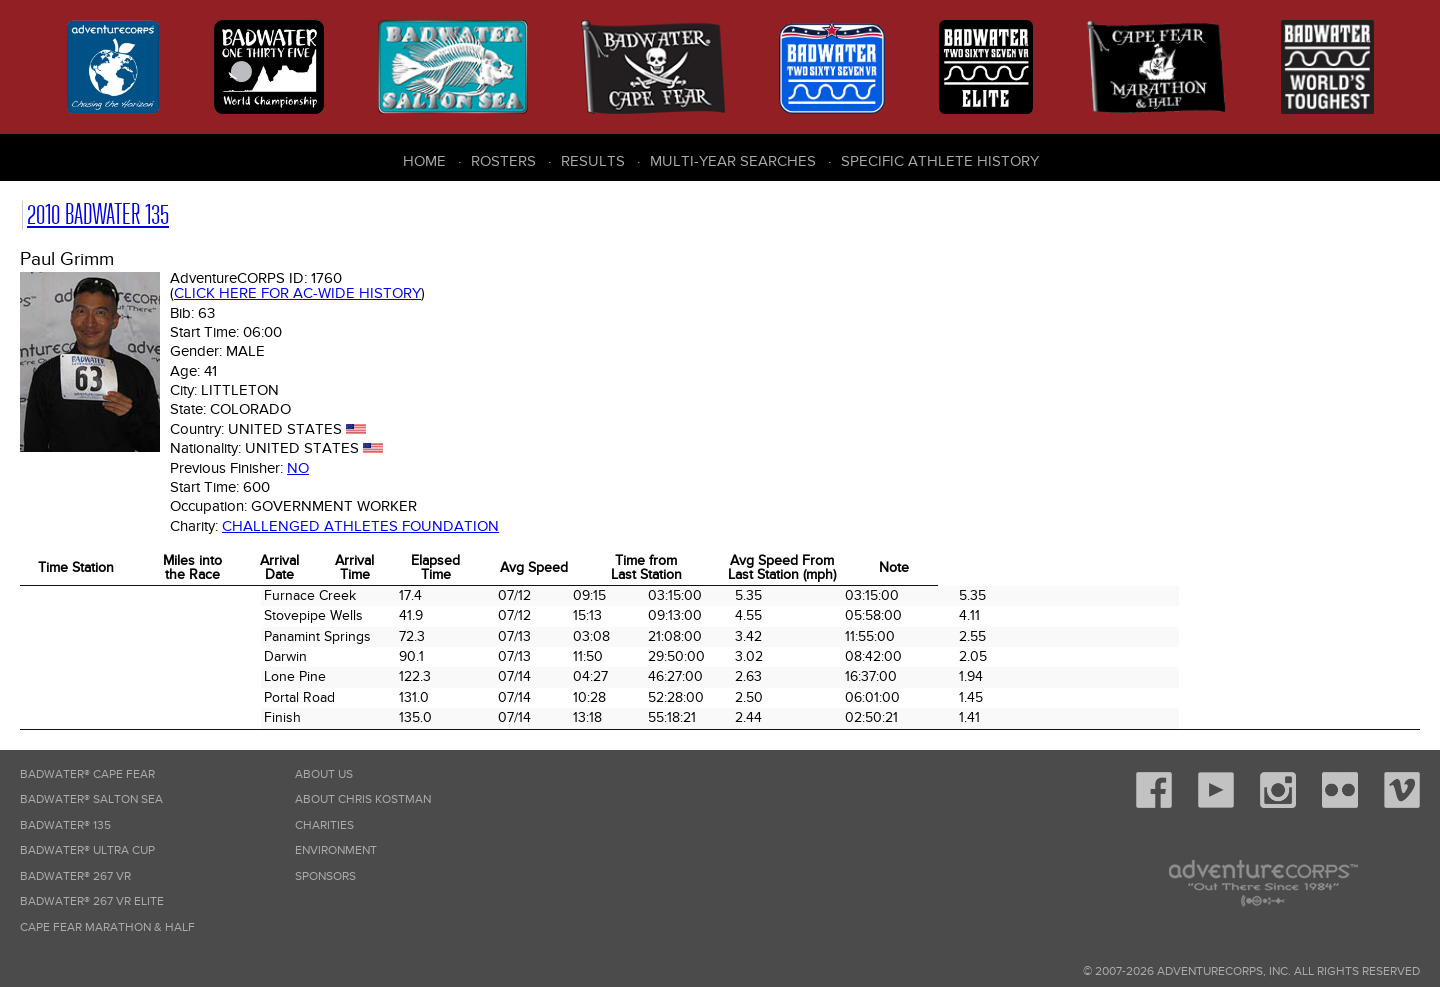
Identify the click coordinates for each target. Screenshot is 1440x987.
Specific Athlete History (940, 161)
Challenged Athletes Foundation (360, 526)
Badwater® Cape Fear (87, 774)
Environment (336, 850)
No (298, 468)
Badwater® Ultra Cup (87, 850)
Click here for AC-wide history (297, 293)
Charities (324, 825)
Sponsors (325, 876)
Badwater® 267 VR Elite (92, 901)
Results (593, 161)
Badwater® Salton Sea (91, 799)
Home (424, 161)
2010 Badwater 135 (98, 214)
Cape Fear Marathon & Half (107, 927)
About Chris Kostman (363, 799)
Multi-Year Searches (733, 161)
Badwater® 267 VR (75, 876)
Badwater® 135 (65, 825)
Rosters (503, 161)
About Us (324, 774)
